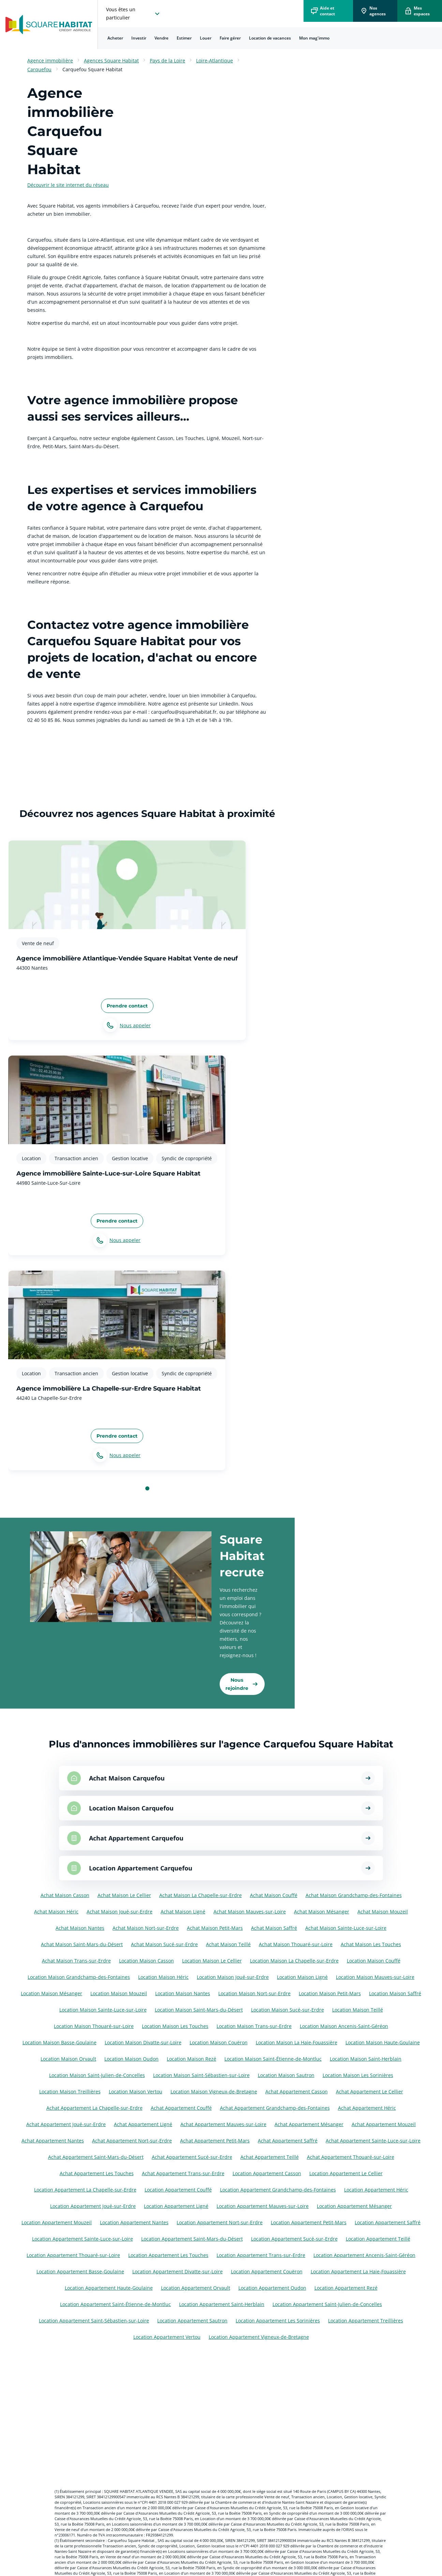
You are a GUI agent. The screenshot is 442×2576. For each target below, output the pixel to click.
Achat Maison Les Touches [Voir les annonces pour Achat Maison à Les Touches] (371, 1944)
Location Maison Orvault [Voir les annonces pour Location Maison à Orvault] (68, 2059)
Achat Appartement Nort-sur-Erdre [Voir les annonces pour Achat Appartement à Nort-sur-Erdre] (132, 2140)
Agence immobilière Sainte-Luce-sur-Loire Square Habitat (108, 1173)
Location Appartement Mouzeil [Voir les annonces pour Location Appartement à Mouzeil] (56, 2222)
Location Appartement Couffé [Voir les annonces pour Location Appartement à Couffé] (178, 2189)
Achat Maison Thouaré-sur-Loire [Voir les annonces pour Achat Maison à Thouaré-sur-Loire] (296, 1944)
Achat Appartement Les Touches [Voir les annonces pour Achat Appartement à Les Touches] (97, 2173)
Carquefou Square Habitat (92, 69)
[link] (242, 1684)
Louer (205, 38)
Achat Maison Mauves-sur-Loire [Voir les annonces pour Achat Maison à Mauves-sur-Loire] (249, 1911)
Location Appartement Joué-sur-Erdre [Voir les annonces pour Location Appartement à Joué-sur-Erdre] (93, 2206)
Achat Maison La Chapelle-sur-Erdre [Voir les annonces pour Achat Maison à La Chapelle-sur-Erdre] (200, 1895)
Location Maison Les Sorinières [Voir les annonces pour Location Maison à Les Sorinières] (358, 2075)
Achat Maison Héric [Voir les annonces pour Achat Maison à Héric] (56, 1911)
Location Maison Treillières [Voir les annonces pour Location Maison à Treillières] (70, 2091)
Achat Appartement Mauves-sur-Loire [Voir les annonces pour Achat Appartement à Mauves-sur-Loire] (223, 2124)
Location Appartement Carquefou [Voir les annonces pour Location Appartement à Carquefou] (140, 1868)
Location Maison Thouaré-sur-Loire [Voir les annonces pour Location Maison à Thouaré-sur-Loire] (94, 2026)
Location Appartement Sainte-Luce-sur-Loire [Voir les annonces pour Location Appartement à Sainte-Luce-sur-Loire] (82, 2239)
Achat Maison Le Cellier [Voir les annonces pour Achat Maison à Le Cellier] (124, 1895)
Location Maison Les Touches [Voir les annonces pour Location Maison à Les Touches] (175, 2026)
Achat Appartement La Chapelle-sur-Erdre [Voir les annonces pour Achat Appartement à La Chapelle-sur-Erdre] (94, 2108)
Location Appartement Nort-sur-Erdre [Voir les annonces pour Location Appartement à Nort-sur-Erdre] (220, 2222)
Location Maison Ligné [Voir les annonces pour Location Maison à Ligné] (302, 1977)
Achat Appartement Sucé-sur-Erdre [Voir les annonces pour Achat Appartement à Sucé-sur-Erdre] (192, 2157)
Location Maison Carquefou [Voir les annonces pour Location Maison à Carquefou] (131, 1808)
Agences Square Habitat (111, 60)
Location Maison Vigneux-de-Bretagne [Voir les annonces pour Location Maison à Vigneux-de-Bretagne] (214, 2091)
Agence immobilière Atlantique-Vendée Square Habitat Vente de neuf (127, 958)
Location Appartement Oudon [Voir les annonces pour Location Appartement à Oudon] (272, 2288)
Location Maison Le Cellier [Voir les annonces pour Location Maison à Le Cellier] (212, 1960)
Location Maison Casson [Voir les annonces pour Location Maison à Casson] (146, 1960)
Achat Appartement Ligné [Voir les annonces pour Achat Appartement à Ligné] (143, 2124)
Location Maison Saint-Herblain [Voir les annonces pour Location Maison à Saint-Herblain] (365, 2059)
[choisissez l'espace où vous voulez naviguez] (134, 13)
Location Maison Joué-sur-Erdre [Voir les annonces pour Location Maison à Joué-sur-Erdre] (233, 1977)
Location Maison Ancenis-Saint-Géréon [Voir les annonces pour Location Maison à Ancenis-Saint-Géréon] (344, 2026)
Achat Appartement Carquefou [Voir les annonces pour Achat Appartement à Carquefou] (136, 1838)
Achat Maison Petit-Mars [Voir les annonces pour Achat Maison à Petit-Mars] (215, 1928)
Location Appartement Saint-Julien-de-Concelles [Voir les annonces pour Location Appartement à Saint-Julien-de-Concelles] (327, 2304)
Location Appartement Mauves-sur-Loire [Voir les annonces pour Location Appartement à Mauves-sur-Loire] (263, 2206)
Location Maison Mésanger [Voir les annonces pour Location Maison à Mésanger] (51, 1993)
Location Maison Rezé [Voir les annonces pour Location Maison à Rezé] (191, 2059)
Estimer (184, 38)
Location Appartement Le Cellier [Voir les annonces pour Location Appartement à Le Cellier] (346, 2173)
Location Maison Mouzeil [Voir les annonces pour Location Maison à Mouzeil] (118, 1993)
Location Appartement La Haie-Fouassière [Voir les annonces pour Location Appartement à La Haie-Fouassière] (358, 2271)
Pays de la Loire (167, 60)
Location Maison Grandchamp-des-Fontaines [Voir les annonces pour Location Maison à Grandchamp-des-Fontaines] (79, 1977)
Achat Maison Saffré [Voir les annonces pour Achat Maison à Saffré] (274, 1928)
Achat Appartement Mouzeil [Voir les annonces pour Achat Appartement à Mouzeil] (384, 2124)
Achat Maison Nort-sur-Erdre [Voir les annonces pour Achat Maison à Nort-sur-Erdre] (146, 1928)
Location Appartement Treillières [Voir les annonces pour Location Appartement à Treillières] (365, 2320)
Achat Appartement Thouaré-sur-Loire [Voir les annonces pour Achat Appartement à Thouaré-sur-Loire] (350, 2157)
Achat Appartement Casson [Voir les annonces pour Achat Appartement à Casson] (296, 2091)
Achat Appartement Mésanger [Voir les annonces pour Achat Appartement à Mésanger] (309, 2124)
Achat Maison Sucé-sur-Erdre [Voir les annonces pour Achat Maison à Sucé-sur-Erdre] (164, 1944)
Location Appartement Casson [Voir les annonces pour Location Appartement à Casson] (267, 2173)
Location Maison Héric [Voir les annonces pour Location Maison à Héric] (163, 1977)
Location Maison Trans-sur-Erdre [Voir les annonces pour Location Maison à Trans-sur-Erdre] (254, 2026)
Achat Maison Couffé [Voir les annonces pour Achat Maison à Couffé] (273, 1895)
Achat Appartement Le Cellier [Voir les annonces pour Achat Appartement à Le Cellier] (369, 2091)
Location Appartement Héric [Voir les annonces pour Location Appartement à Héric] (376, 2189)
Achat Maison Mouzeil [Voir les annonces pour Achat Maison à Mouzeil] (382, 1911)
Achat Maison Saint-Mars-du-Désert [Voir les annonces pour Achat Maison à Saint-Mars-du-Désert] (82, 1944)
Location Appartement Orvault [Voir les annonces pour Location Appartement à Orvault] (195, 2288)
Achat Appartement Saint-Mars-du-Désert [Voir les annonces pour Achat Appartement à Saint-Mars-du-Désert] (96, 2157)
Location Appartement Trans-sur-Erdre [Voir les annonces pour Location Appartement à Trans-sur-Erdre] (261, 2255)
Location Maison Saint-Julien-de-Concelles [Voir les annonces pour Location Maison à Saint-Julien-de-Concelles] (97, 2075)
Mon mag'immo (314, 38)
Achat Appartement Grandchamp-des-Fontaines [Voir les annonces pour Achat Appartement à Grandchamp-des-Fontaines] (275, 2108)
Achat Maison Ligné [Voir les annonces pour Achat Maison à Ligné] (183, 1911)
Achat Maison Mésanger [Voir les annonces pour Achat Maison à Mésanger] (321, 1911)
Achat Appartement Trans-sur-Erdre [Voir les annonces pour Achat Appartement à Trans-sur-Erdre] (183, 2173)
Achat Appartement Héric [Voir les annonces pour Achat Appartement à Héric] (367, 2108)
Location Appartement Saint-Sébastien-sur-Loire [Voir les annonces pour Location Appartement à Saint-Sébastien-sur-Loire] (94, 2320)
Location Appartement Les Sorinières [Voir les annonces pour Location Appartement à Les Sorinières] (278, 2320)
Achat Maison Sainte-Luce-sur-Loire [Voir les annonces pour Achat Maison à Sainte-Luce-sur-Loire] (345, 1928)
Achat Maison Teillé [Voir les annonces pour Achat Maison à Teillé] (228, 1944)
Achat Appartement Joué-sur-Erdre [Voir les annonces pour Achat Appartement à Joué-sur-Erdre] (66, 2124)
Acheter (115, 38)
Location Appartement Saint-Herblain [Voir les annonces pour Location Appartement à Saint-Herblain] (221, 2304)
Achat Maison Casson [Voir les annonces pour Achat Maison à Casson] (65, 1895)
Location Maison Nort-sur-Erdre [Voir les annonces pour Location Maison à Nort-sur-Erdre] (254, 1993)
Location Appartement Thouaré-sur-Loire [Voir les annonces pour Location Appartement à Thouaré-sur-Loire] (73, 2255)
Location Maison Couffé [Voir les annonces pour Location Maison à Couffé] (373, 1960)
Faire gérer (230, 38)
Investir (138, 38)
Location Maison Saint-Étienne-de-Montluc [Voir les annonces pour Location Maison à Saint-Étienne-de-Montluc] (273, 2059)
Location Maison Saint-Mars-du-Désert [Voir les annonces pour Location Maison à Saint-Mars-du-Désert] (199, 2009)
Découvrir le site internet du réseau (68, 185)
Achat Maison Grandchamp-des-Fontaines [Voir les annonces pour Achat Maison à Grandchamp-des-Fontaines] (354, 1895)
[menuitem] (115, 38)
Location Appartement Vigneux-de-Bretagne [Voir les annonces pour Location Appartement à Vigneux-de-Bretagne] (259, 2337)
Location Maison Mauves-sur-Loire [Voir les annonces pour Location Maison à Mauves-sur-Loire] (375, 1977)
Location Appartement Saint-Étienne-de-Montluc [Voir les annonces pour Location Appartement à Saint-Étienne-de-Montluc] (115, 2304)
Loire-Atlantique (214, 60)
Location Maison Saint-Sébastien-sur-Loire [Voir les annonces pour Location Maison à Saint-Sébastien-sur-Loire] (201, 2075)
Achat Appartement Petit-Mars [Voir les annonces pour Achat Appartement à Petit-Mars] (215, 2140)
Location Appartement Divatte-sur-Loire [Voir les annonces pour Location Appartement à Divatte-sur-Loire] (177, 2271)
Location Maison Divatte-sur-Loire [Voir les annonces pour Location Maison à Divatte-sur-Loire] (143, 2042)
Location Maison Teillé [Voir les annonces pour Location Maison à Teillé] (357, 2009)
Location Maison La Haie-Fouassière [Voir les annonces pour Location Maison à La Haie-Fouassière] (296, 2042)
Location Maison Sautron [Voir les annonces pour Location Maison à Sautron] (286, 2075)
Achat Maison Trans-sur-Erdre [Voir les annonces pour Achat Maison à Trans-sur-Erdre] (76, 1960)
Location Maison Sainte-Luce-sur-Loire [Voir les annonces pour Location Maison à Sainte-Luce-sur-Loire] (103, 2009)
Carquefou (39, 69)
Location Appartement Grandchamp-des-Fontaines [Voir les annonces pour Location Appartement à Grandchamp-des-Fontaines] (278, 2189)
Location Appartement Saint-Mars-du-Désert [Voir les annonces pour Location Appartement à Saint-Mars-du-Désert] (192, 2239)
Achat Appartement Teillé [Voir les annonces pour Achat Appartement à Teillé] (269, 2157)
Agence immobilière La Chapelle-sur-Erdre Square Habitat (108, 1388)
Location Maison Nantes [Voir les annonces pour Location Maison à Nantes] (182, 1993)
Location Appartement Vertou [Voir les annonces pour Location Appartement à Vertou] (167, 2337)
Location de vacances (270, 38)
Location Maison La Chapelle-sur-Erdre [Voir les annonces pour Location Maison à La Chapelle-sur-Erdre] (294, 1960)
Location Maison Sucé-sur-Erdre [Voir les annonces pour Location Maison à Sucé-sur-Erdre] (287, 2009)
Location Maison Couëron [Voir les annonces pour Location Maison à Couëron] (219, 2042)
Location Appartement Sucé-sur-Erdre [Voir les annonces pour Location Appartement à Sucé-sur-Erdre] (294, 2239)
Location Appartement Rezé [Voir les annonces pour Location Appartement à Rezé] (346, 2288)
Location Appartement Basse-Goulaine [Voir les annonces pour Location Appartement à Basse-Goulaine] (80, 2271)
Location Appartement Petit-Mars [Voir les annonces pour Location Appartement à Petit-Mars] (309, 2222)
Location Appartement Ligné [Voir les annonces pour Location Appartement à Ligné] (176, 2206)
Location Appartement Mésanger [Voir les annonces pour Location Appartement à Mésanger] (354, 2206)
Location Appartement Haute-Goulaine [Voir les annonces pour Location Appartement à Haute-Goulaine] (109, 2288)
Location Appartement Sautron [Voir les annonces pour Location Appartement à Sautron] (192, 2320)
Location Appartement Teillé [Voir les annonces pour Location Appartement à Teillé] (378, 2239)
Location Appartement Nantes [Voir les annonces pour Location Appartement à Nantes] (134, 2222)
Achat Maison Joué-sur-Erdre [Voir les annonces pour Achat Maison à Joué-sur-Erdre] (119, 1911)
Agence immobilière (50, 60)
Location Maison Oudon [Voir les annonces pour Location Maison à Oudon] (131, 2059)
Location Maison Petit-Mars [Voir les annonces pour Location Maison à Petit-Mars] (330, 1993)
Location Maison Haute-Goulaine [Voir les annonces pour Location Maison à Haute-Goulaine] (382, 2042)
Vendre (161, 38)
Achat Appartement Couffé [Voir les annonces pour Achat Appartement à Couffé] (181, 2108)
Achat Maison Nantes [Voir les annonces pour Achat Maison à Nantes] (80, 1928)
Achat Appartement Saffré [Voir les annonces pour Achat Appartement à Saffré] (288, 2140)
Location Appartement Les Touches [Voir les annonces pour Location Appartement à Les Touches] (168, 2255)
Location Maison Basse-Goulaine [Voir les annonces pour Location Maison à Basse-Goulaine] (60, 2042)
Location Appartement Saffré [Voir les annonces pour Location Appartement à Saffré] (388, 2222)
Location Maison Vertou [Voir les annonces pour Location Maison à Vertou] (135, 2091)
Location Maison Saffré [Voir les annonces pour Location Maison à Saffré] (395, 1993)
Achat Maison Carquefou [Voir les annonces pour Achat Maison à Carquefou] (127, 1778)
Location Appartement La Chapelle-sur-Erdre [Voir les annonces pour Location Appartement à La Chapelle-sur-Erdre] (85, 2189)
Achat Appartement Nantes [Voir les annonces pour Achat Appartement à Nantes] (52, 2140)
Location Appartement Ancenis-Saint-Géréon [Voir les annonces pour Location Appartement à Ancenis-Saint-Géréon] (364, 2255)
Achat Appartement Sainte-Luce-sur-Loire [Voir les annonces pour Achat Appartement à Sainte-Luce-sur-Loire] (373, 2140)
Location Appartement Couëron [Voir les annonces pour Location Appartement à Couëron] (267, 2271)
